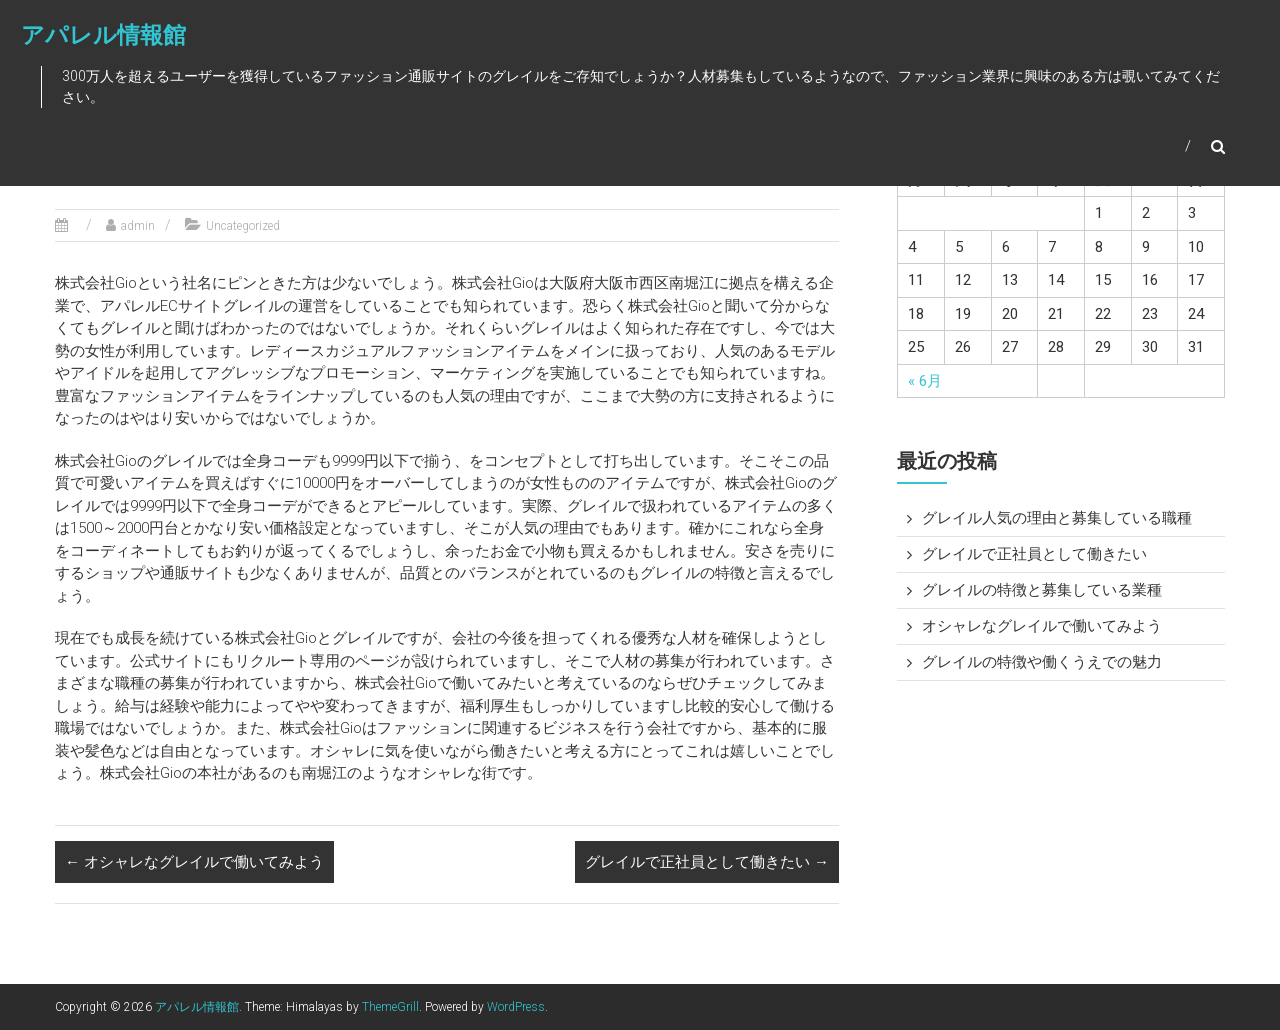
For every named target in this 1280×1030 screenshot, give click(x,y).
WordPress (516, 1007)
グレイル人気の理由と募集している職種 (1057, 518)
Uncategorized (243, 226)
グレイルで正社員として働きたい (707, 862)
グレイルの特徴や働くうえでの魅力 (1042, 662)
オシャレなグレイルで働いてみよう (194, 862)
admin (138, 226)
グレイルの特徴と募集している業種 (1042, 590)
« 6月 (925, 381)
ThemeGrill (390, 1007)
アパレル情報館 (102, 36)
